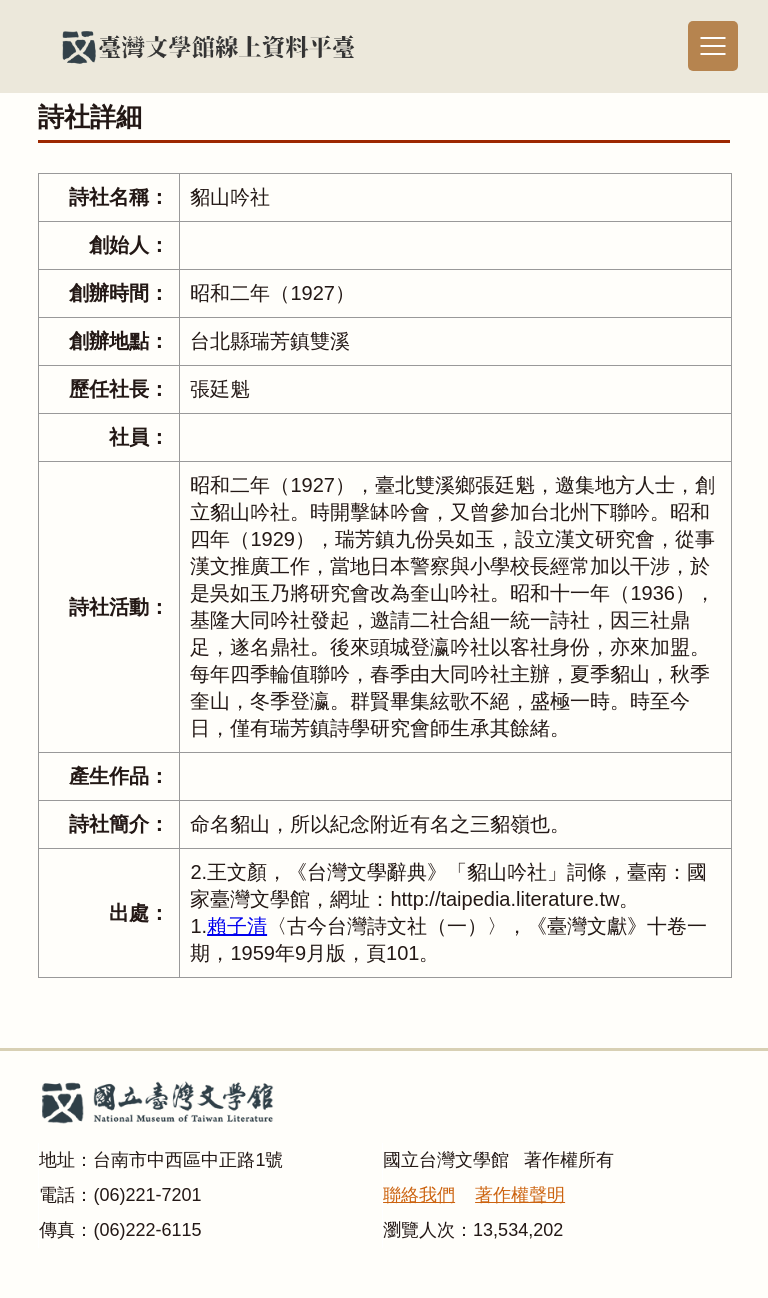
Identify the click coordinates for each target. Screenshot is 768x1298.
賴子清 (237, 926)
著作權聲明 (520, 1195)
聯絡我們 (419, 1195)
